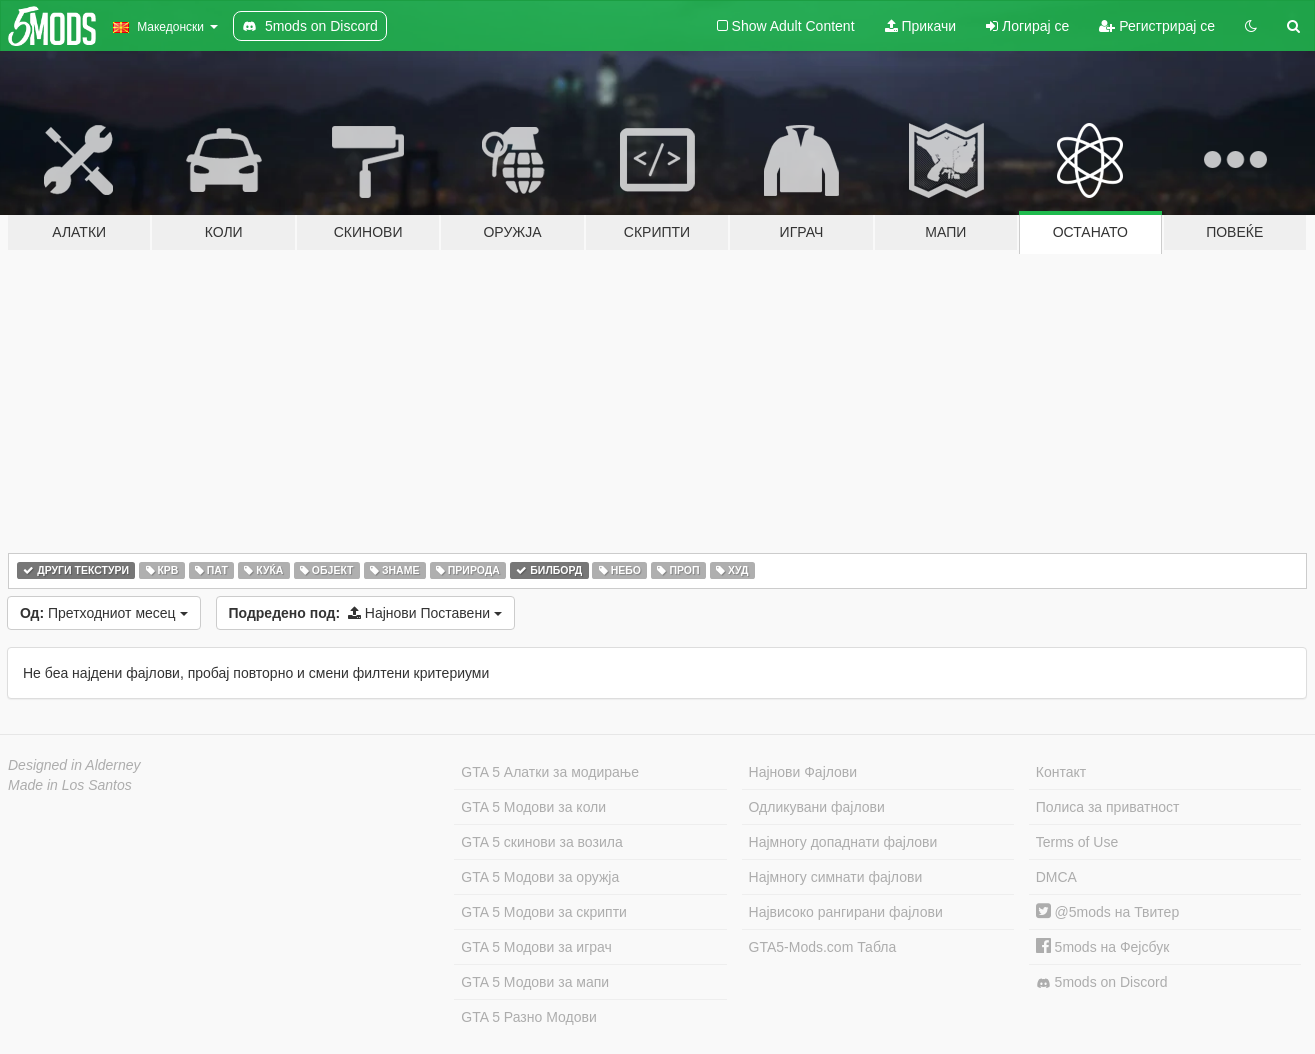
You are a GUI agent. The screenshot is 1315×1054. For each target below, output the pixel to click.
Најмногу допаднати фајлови (843, 842)
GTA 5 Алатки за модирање (550, 772)
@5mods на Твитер (1107, 912)
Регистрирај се (1157, 26)
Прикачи (921, 26)
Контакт (1061, 772)
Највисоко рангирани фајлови (846, 912)
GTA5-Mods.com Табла (823, 947)
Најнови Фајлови (803, 772)
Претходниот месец (104, 613)
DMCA (1056, 877)
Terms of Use (1077, 842)
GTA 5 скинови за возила (541, 842)
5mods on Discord (1102, 982)
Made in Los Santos (70, 785)
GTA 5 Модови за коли (533, 807)
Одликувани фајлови (817, 807)
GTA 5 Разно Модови (528, 1017)
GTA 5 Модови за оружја (540, 877)
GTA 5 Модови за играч (536, 947)
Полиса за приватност (1108, 807)
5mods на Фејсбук (1103, 947)
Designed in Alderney (74, 765)
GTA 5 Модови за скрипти (544, 912)
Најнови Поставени (365, 613)
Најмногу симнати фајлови (836, 877)
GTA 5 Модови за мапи (535, 982)
